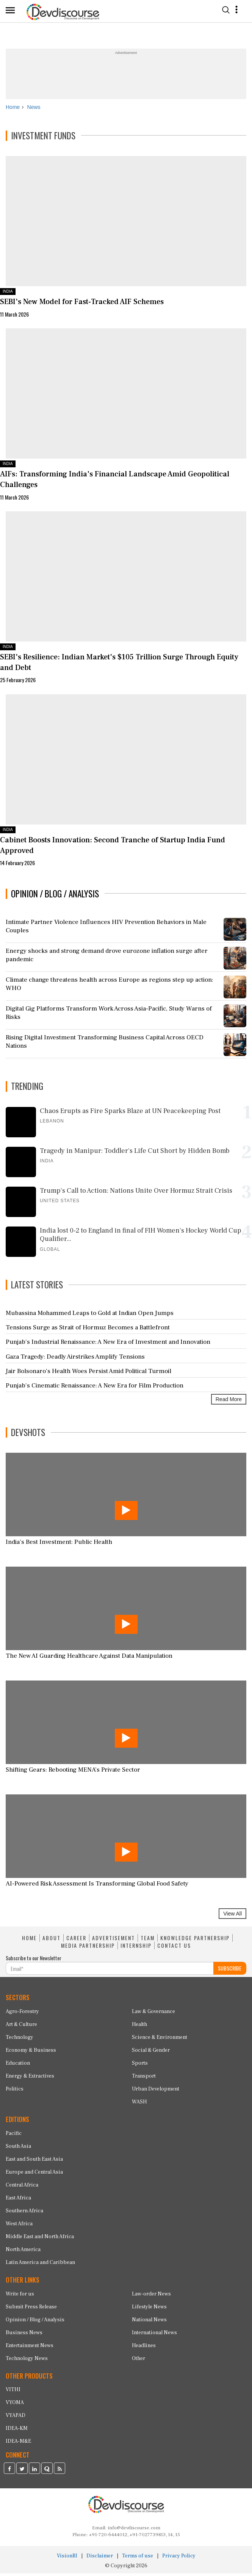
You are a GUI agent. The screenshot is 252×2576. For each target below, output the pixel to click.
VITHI (13, 2392)
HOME (29, 1940)
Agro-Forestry (22, 2014)
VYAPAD (15, 2418)
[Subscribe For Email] (110, 1971)
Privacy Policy (179, 2558)
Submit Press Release (31, 2309)
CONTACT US (174, 1948)
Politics (14, 2091)
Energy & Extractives (30, 2078)
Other (138, 2361)
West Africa (19, 2226)
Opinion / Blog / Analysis (35, 2322)
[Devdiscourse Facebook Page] (9, 2472)
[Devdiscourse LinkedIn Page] (34, 2472)
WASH (139, 2104)
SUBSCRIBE (229, 1971)
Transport (144, 2078)
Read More (229, 1402)
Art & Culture (21, 2027)
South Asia (18, 2149)
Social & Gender (151, 2052)
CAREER (76, 1940)
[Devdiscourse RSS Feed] (59, 2472)
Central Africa (22, 2187)
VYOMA (15, 2405)
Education (18, 2065)
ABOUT (51, 1940)
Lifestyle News (149, 2309)
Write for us (20, 2296)
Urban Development (155, 2091)
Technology (19, 2040)
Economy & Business (31, 2052)
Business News (24, 2335)
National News (149, 2322)
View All (232, 1917)
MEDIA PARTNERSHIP (88, 1948)
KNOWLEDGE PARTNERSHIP (195, 1940)
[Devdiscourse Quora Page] (47, 2472)
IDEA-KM (17, 2431)
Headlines (144, 2348)
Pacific (14, 2136)
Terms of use (137, 2558)
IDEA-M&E (18, 2443)
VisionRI (67, 2558)
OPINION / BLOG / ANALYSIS (55, 896)
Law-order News (151, 2296)
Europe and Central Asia (34, 2174)
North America (23, 2252)
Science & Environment (159, 2040)
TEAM (148, 1940)
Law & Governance (153, 2014)
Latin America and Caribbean (40, 2265)
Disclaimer (99, 2558)
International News (154, 2335)
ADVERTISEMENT (113, 1940)
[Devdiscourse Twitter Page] (22, 2472)
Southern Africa (24, 2213)
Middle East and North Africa (40, 2239)
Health (139, 2027)
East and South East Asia (34, 2161)
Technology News (27, 2361)
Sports (140, 2065)
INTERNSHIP (136, 1948)
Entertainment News (29, 2348)
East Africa (18, 2200)
